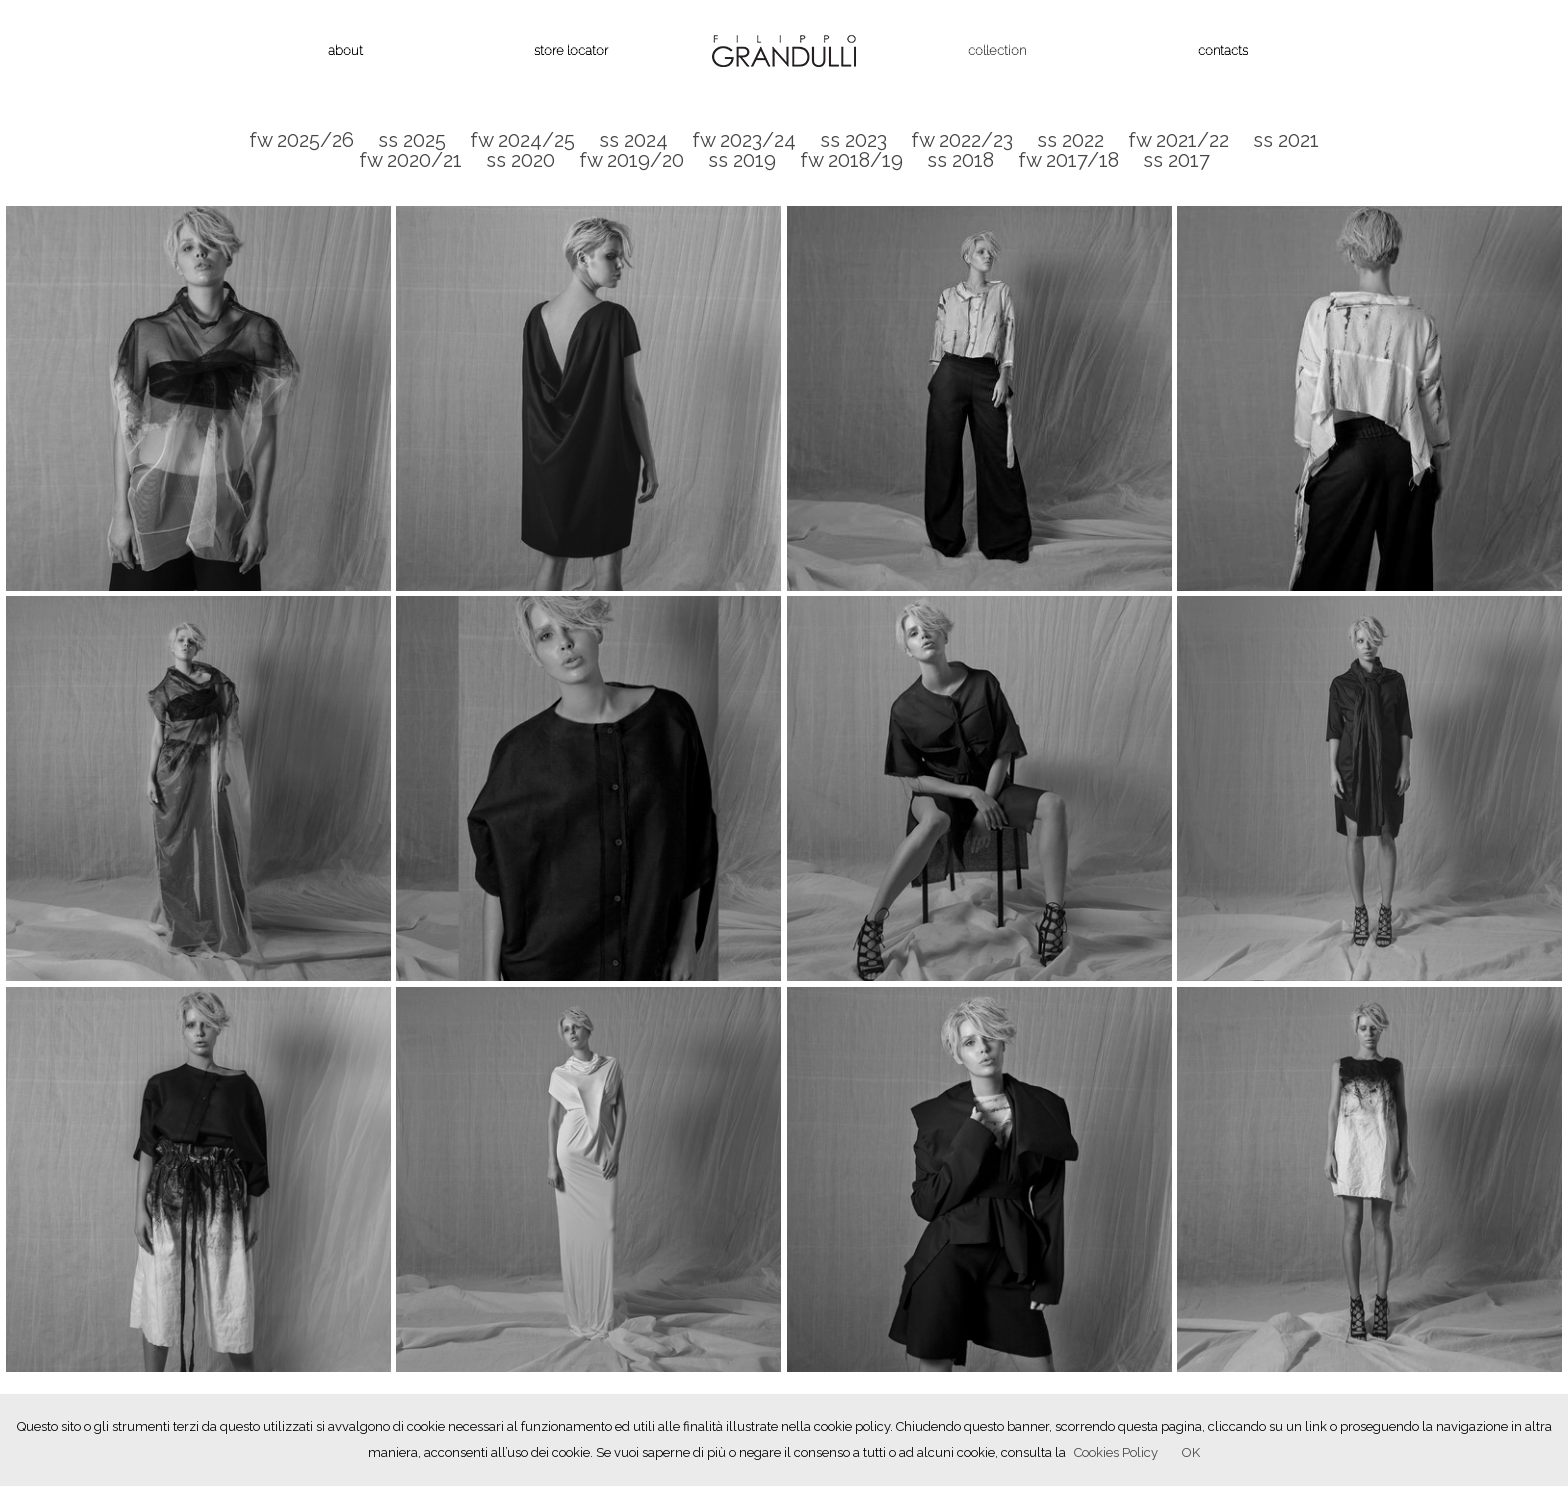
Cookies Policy (1116, 1452)
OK (1191, 1452)
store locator (571, 50)
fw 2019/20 (631, 160)
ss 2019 (742, 160)
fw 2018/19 (851, 160)
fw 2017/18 (1068, 160)
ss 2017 (1176, 160)
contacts (1223, 50)
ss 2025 (412, 140)
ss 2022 (1070, 140)
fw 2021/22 (1178, 140)
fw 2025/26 (301, 140)
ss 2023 (853, 140)
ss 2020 (520, 160)
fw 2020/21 (410, 160)
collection (997, 50)
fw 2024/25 (522, 140)
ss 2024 (633, 140)
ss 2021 (1286, 140)
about (345, 50)
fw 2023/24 (744, 140)
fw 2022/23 (962, 140)
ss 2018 (960, 160)
